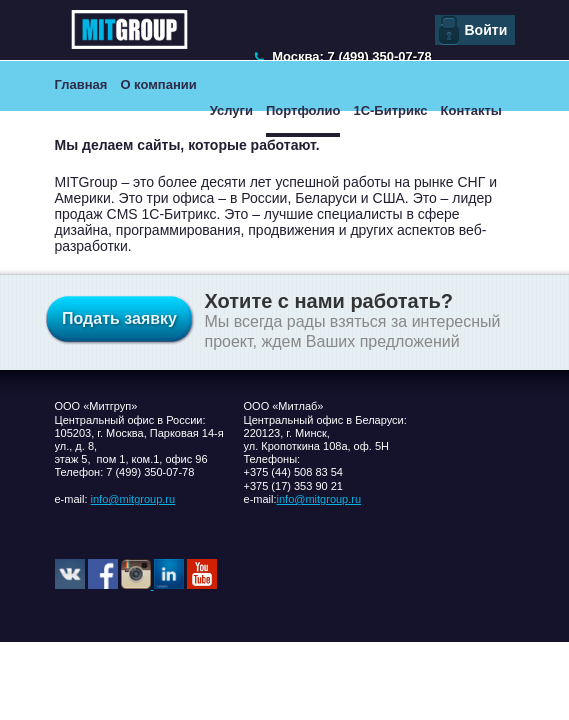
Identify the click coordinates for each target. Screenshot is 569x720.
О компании (158, 84)
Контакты (471, 110)
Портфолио (303, 110)
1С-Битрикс (390, 110)
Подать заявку (119, 318)
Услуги (231, 110)
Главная (81, 84)
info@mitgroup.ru (133, 499)
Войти (486, 30)
